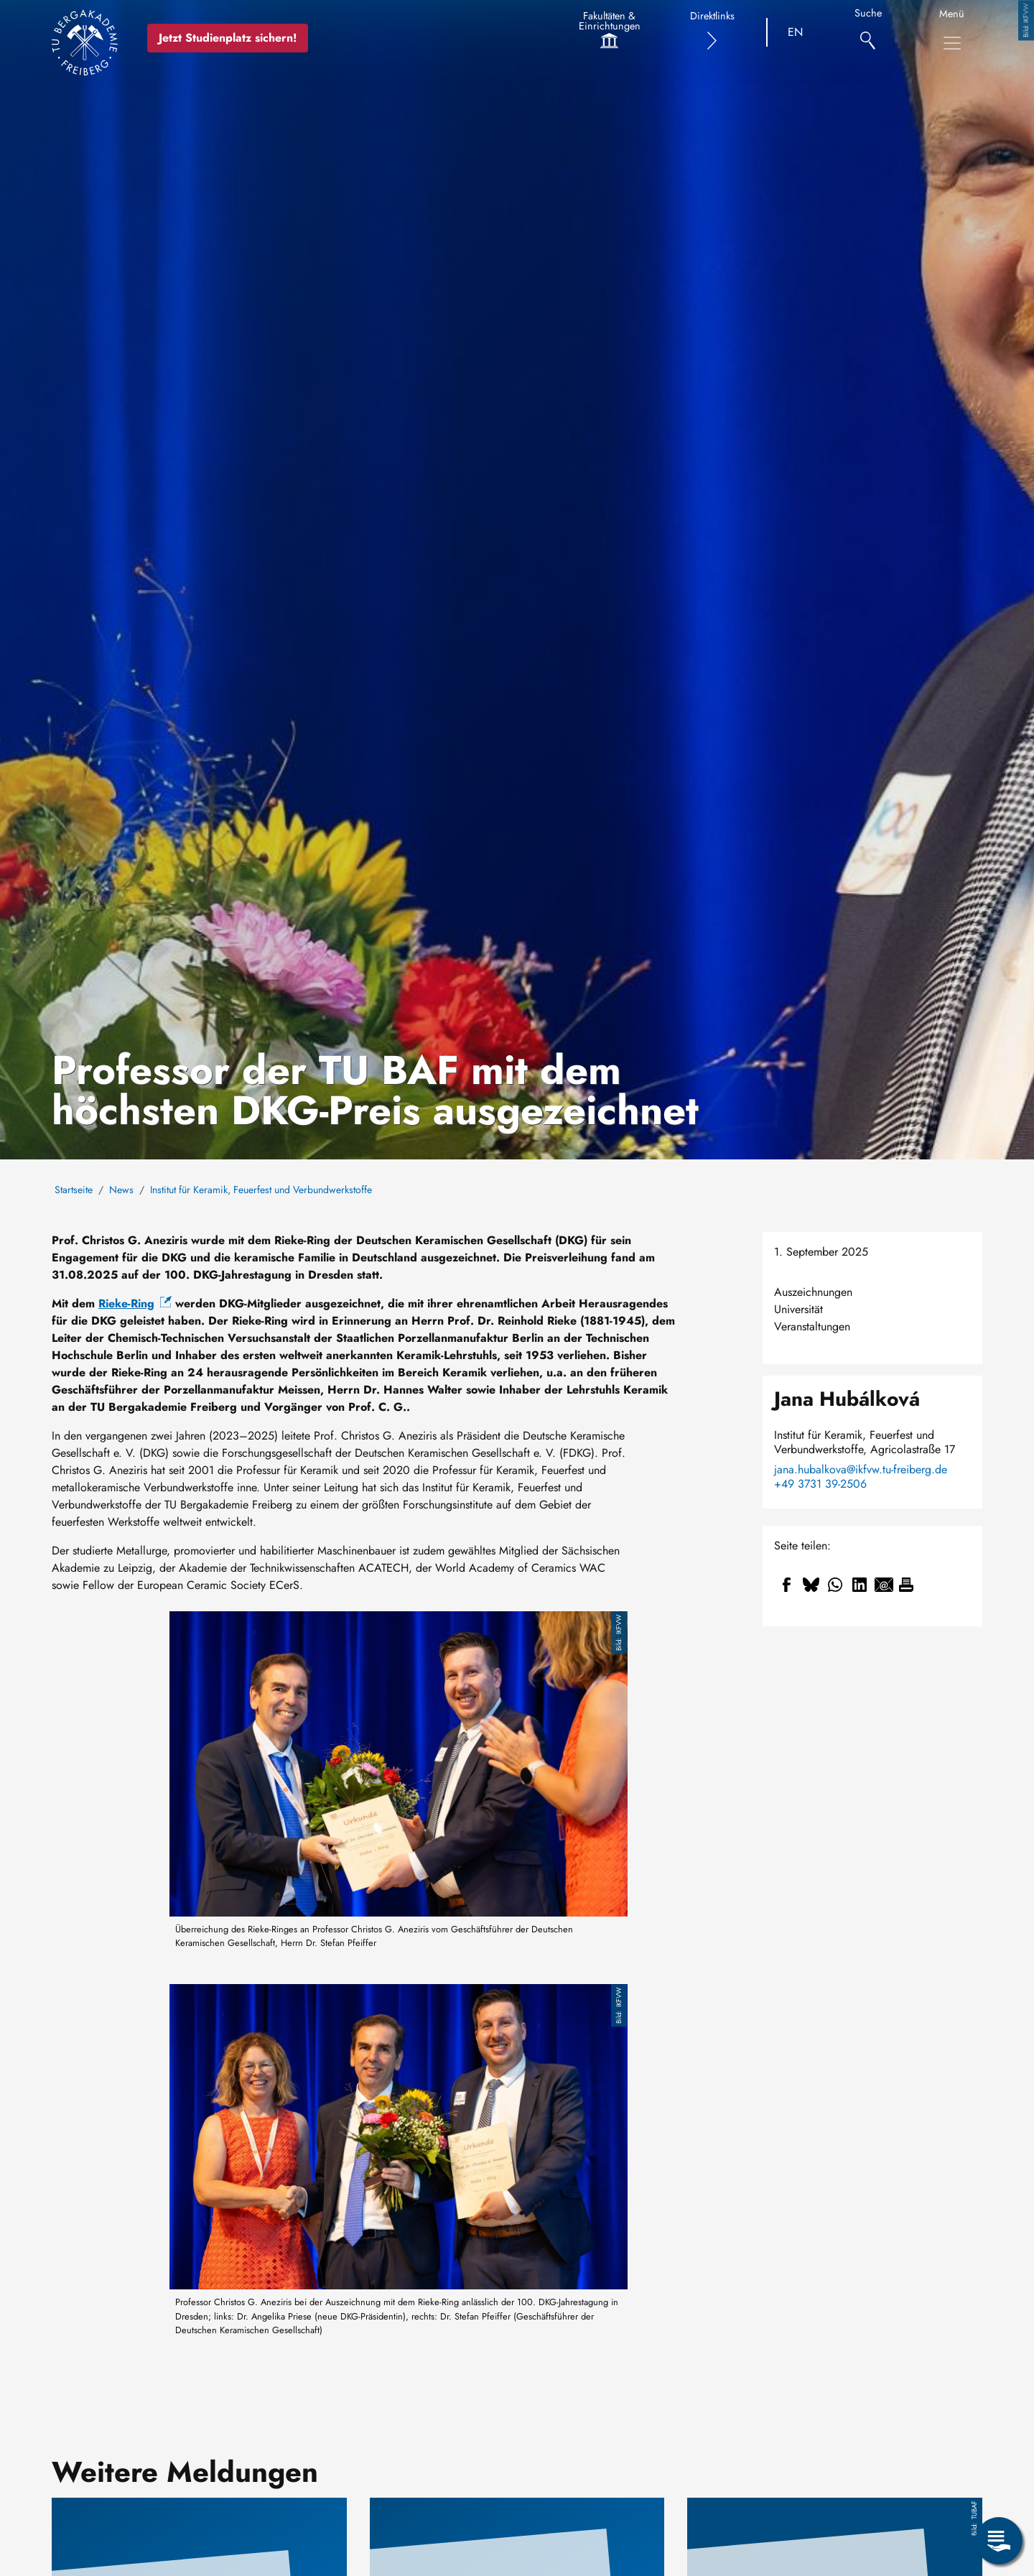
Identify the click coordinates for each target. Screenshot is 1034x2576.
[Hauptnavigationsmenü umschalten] (952, 43)
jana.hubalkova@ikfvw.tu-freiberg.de (860, 1470)
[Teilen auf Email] (884, 1584)
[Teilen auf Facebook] (786, 1584)
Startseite (74, 1189)
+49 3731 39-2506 (820, 1484)
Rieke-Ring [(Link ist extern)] (135, 1303)
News (121, 1189)
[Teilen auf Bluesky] (810, 1584)
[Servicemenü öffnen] (999, 2541)
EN (795, 32)
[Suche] (867, 32)
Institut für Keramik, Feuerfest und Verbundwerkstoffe (261, 1189)
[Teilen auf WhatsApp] (835, 1584)
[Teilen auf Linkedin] (859, 1584)
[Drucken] (906, 1584)
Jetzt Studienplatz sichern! (228, 37)
